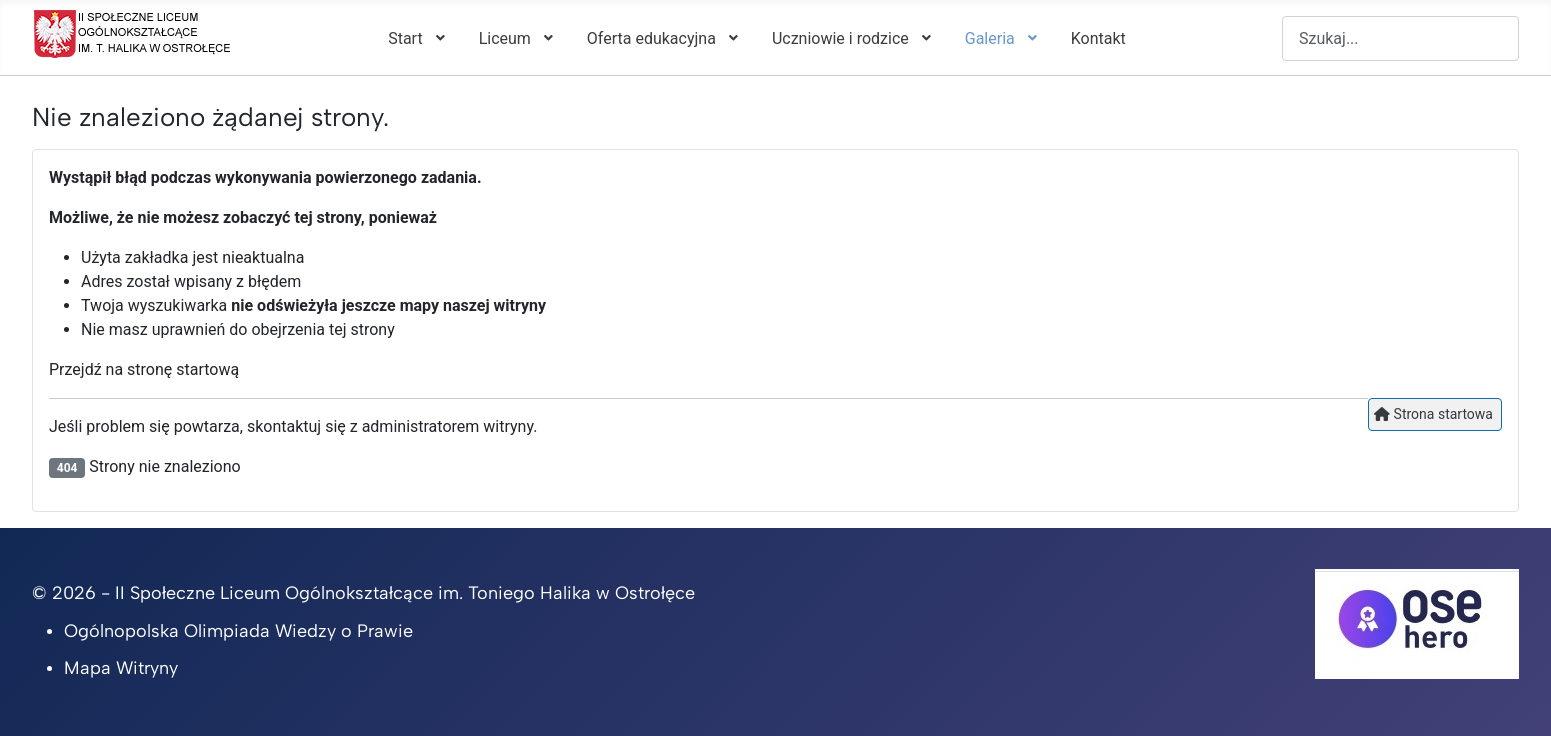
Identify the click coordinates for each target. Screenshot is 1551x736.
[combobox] (1400, 38)
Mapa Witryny (121, 668)
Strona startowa (1433, 414)
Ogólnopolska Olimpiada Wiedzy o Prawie (238, 631)
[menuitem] (415, 38)
